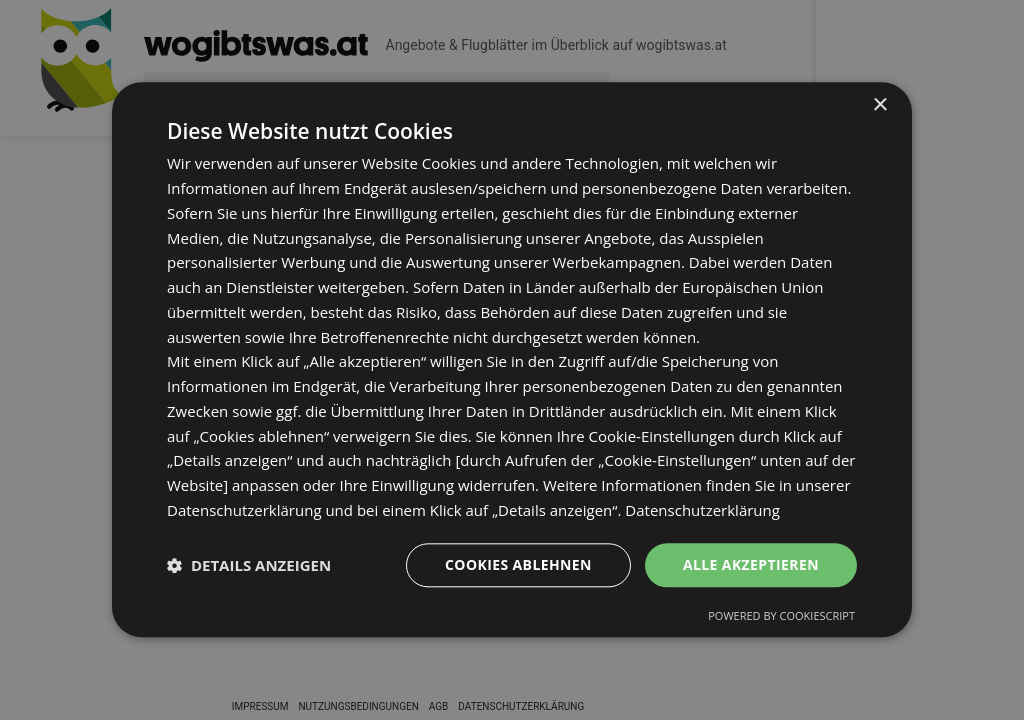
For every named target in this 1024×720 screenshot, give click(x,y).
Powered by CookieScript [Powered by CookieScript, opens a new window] (781, 616)
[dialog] (512, 359)
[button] (249, 565)
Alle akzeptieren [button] (751, 564)
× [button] (879, 105)
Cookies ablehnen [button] (518, 564)
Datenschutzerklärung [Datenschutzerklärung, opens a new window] (702, 510)
